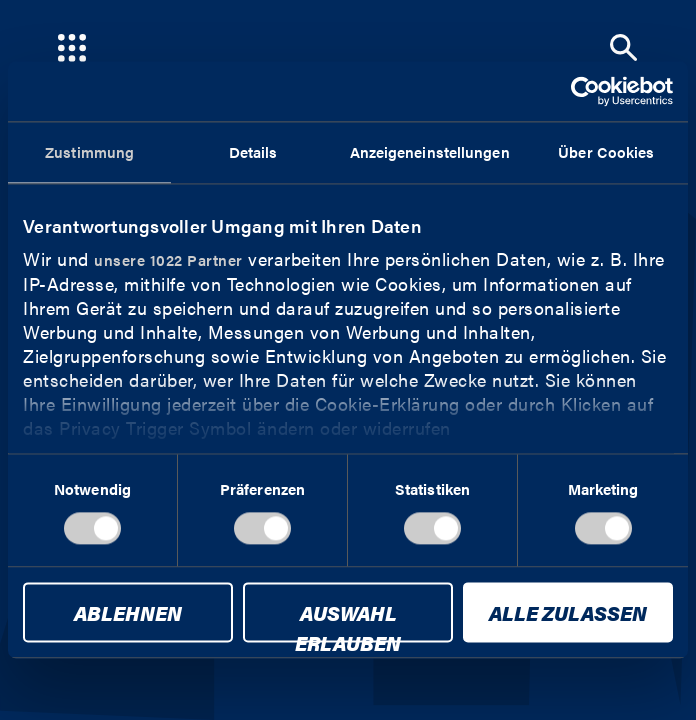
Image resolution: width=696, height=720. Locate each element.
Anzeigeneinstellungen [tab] (430, 151)
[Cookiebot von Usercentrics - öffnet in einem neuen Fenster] (585, 91)
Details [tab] (253, 151)
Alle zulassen (568, 613)
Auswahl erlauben (348, 621)
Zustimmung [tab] (89, 151)
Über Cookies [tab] (606, 151)
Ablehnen (128, 613)
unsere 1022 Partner (168, 259)
